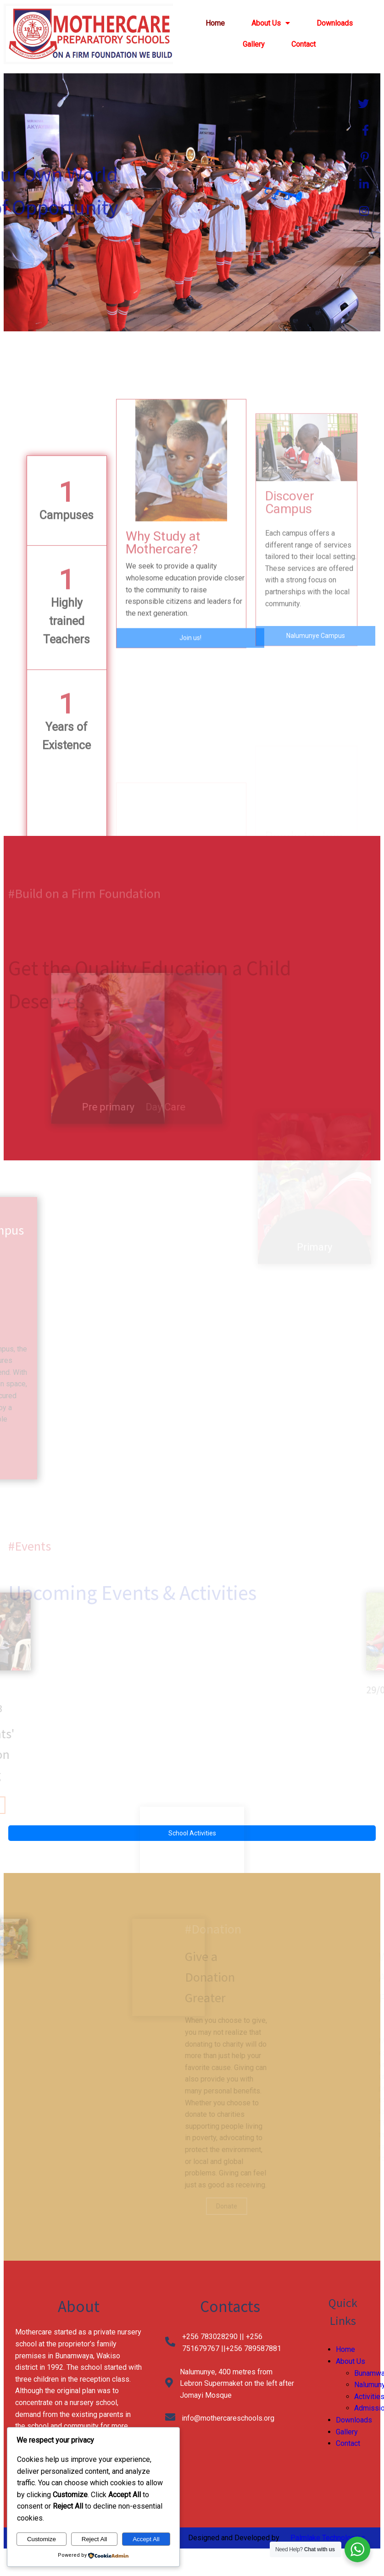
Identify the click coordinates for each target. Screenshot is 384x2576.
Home (345, 2349)
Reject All (94, 2539)
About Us (350, 2361)
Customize (41, 2539)
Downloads (354, 2420)
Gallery (347, 2432)
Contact (348, 2443)
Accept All (146, 2539)
